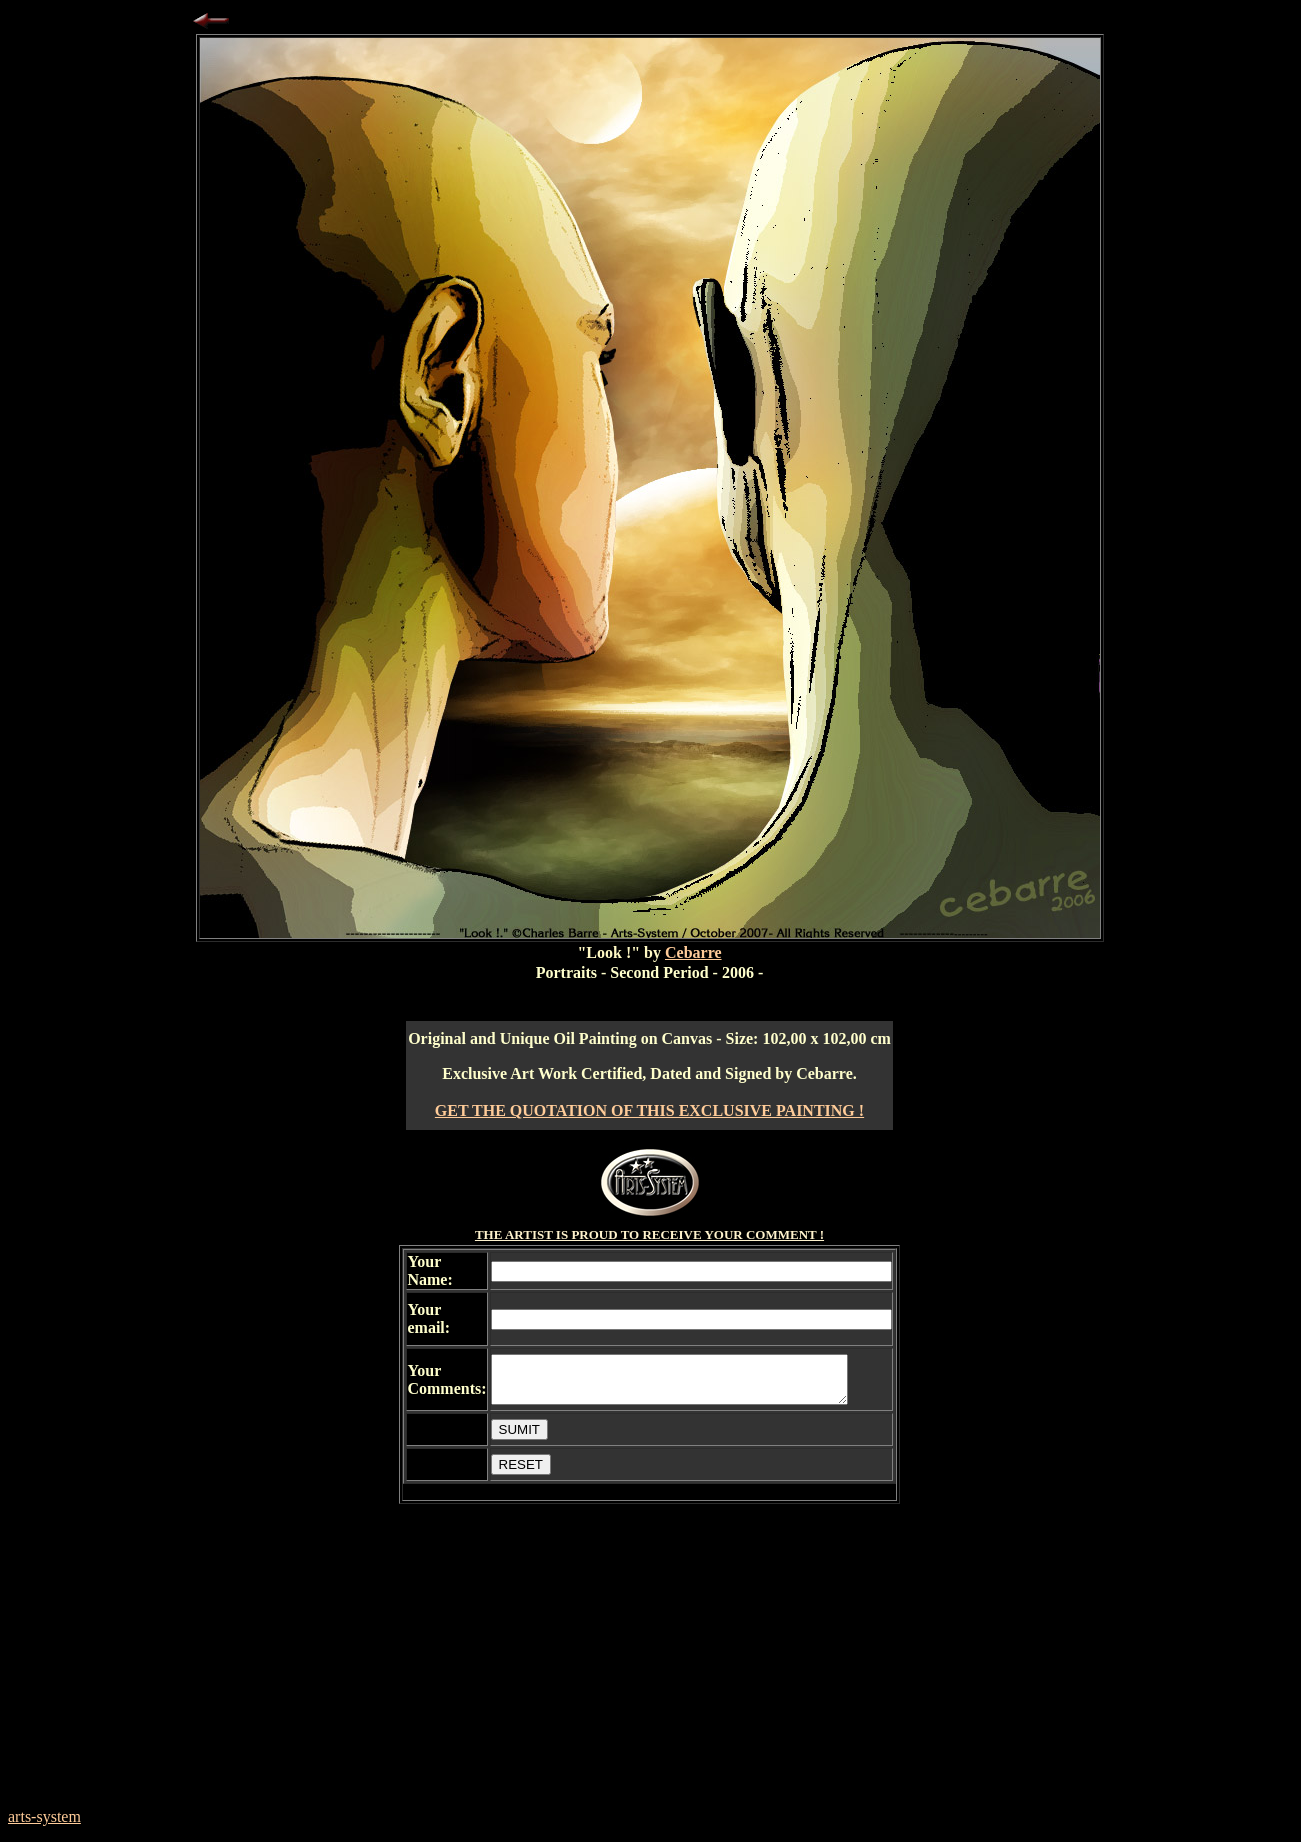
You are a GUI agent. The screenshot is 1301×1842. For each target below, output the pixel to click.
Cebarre (693, 952)
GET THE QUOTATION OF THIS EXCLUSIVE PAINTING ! (649, 1110)
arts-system (44, 1816)
